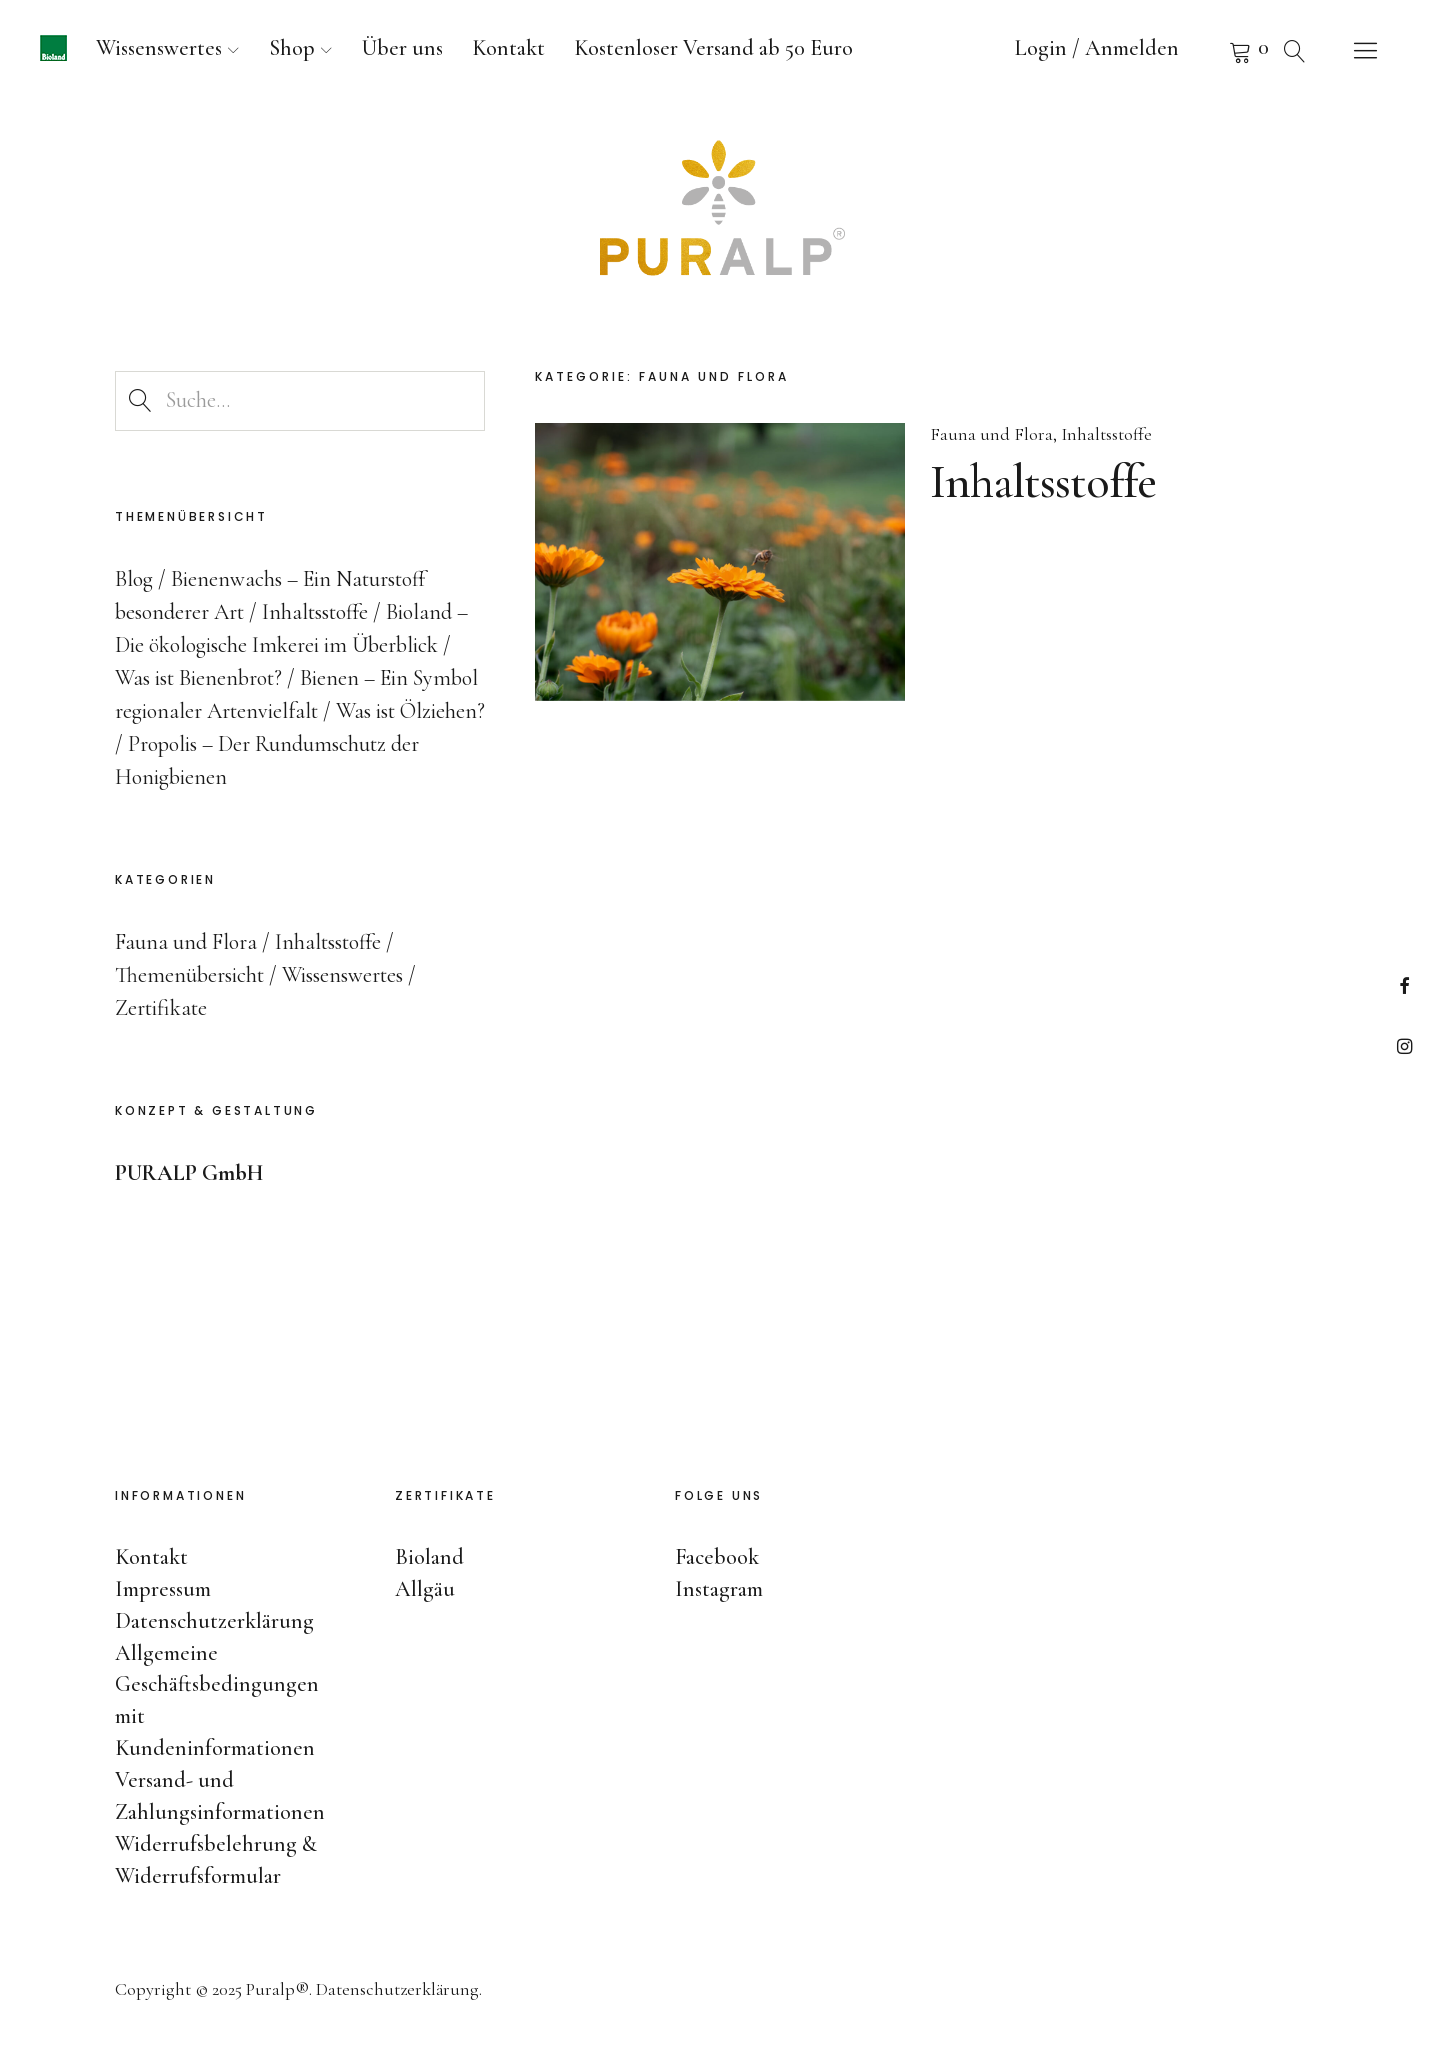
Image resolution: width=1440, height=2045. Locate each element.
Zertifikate (161, 1008)
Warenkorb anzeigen (1215, 50)
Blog (134, 579)
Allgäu (425, 1589)
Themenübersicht (189, 975)
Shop (292, 48)
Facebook (1404, 985)
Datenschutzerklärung (214, 1621)
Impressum (163, 1589)
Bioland (429, 1557)
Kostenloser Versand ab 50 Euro (713, 48)
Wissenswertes (159, 48)
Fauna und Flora (991, 435)
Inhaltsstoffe (1106, 435)
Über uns (402, 48)
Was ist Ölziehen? (410, 711)
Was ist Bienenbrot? (198, 678)
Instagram (1404, 1045)
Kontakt (508, 48)
